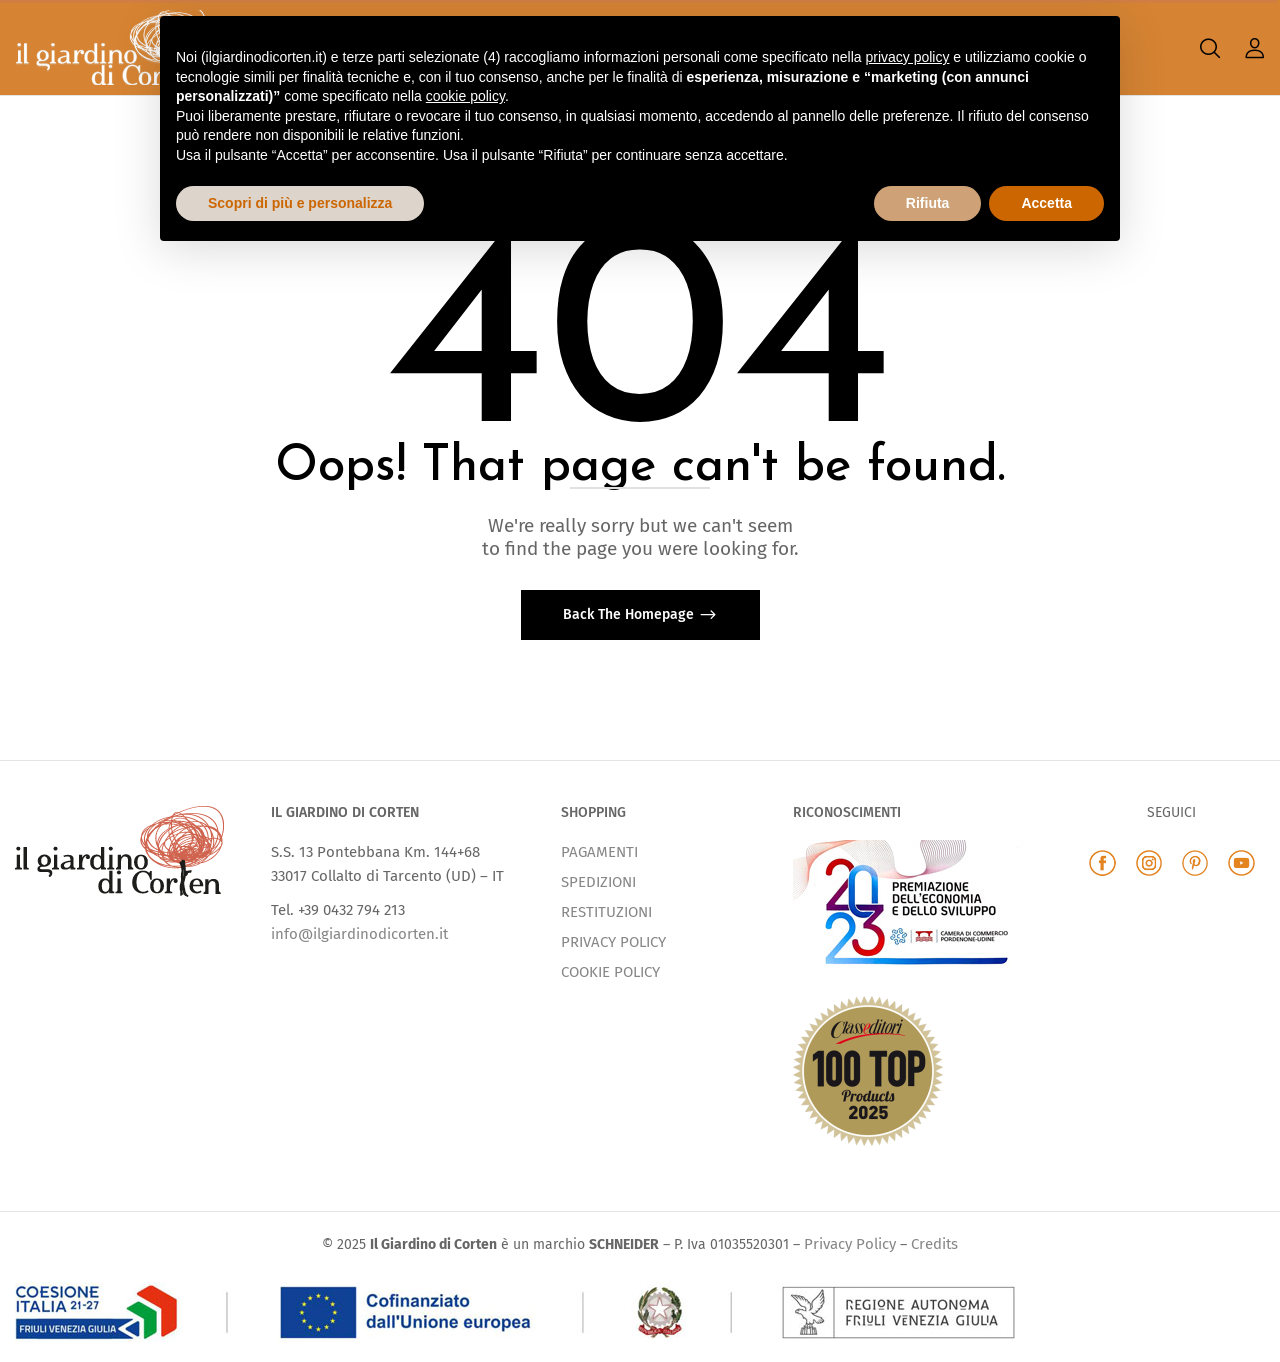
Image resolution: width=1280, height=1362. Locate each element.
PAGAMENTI (599, 852)
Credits (934, 1244)
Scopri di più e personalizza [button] (300, 203)
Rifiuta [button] (928, 203)
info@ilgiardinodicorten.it (359, 934)
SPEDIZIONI (598, 882)
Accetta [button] (1046, 203)
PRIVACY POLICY (613, 942)
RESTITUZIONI (606, 912)
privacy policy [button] (907, 57)
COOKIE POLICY (610, 972)
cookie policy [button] (465, 96)
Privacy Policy (850, 1244)
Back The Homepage (630, 614)
